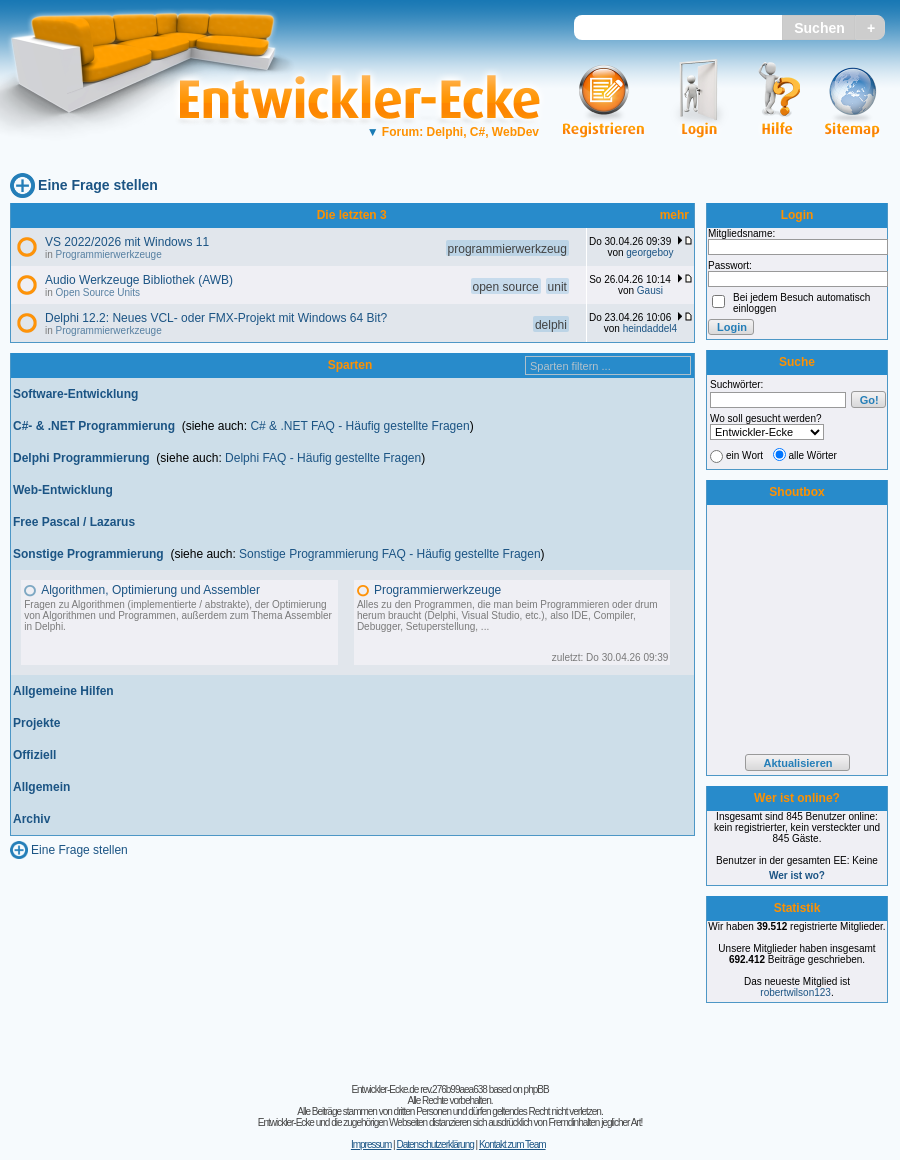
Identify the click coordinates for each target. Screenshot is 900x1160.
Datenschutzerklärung (434, 1144)
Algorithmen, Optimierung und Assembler (150, 590)
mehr (674, 215)
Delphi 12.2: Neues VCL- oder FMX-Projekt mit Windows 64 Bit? (216, 318)
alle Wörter (813, 455)
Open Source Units (98, 292)
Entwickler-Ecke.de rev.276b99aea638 (418, 1089)
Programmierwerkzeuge (109, 254)
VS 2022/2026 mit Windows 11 (127, 242)
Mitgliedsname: (741, 233)
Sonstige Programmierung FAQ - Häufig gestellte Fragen (389, 554)
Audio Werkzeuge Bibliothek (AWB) (139, 280)
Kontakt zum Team (512, 1144)
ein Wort (744, 455)
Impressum (371, 1144)
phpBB (536, 1089)
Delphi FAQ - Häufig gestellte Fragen (323, 458)
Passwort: (730, 265)
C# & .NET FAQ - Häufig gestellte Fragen (359, 426)
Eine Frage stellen (98, 185)
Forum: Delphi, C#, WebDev (453, 132)
